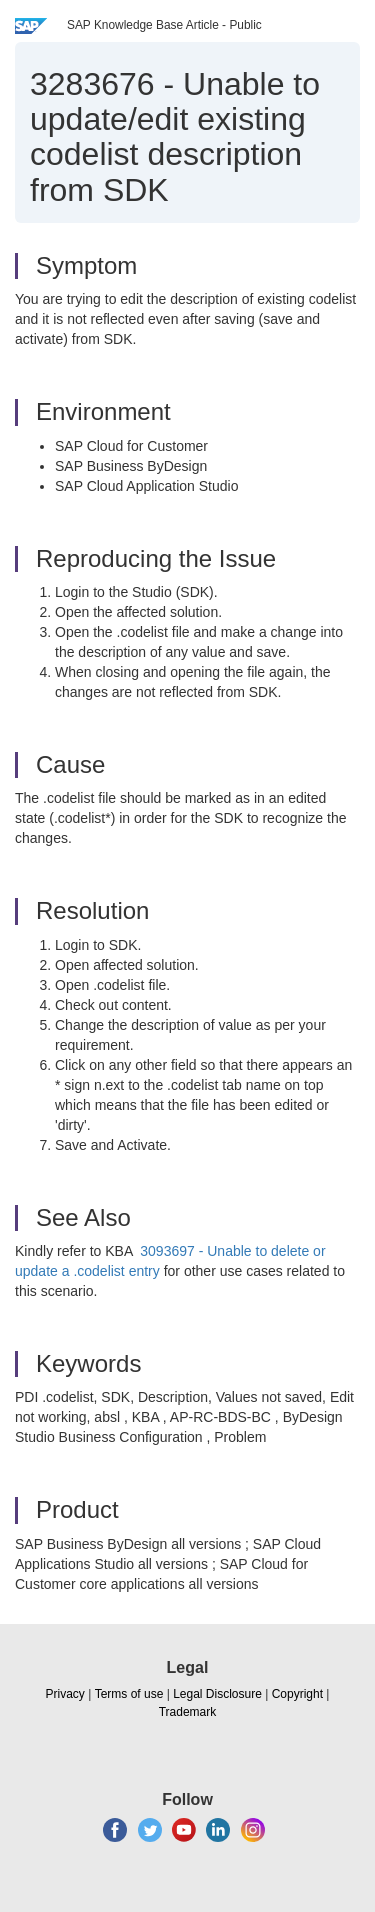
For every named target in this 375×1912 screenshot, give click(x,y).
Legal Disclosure (217, 1694)
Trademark (188, 1712)
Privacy (65, 1694)
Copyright (297, 1694)
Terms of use (129, 1694)
